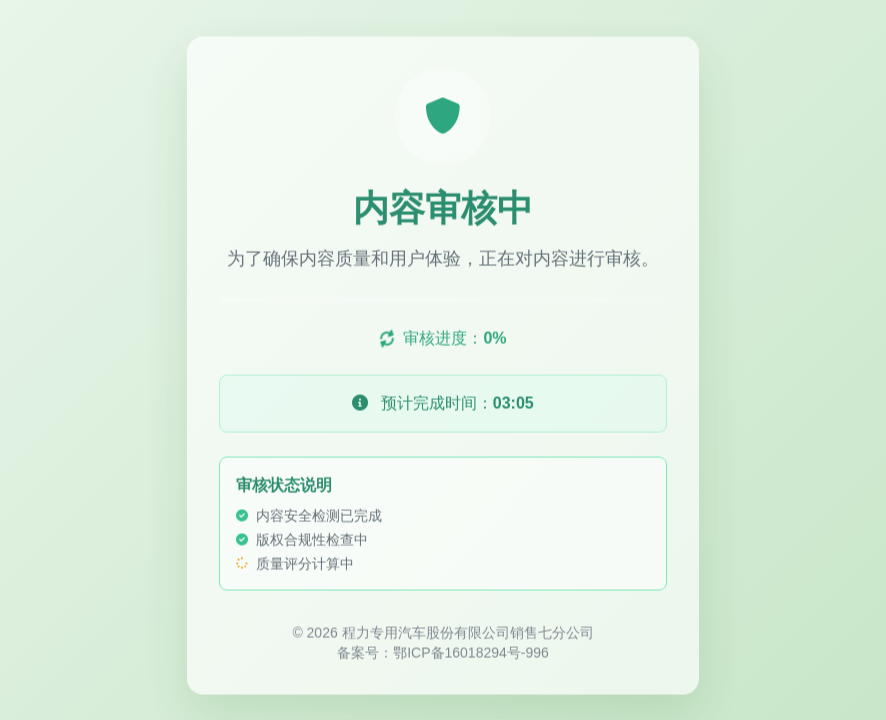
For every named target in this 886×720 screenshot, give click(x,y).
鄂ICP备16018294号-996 (471, 654)
